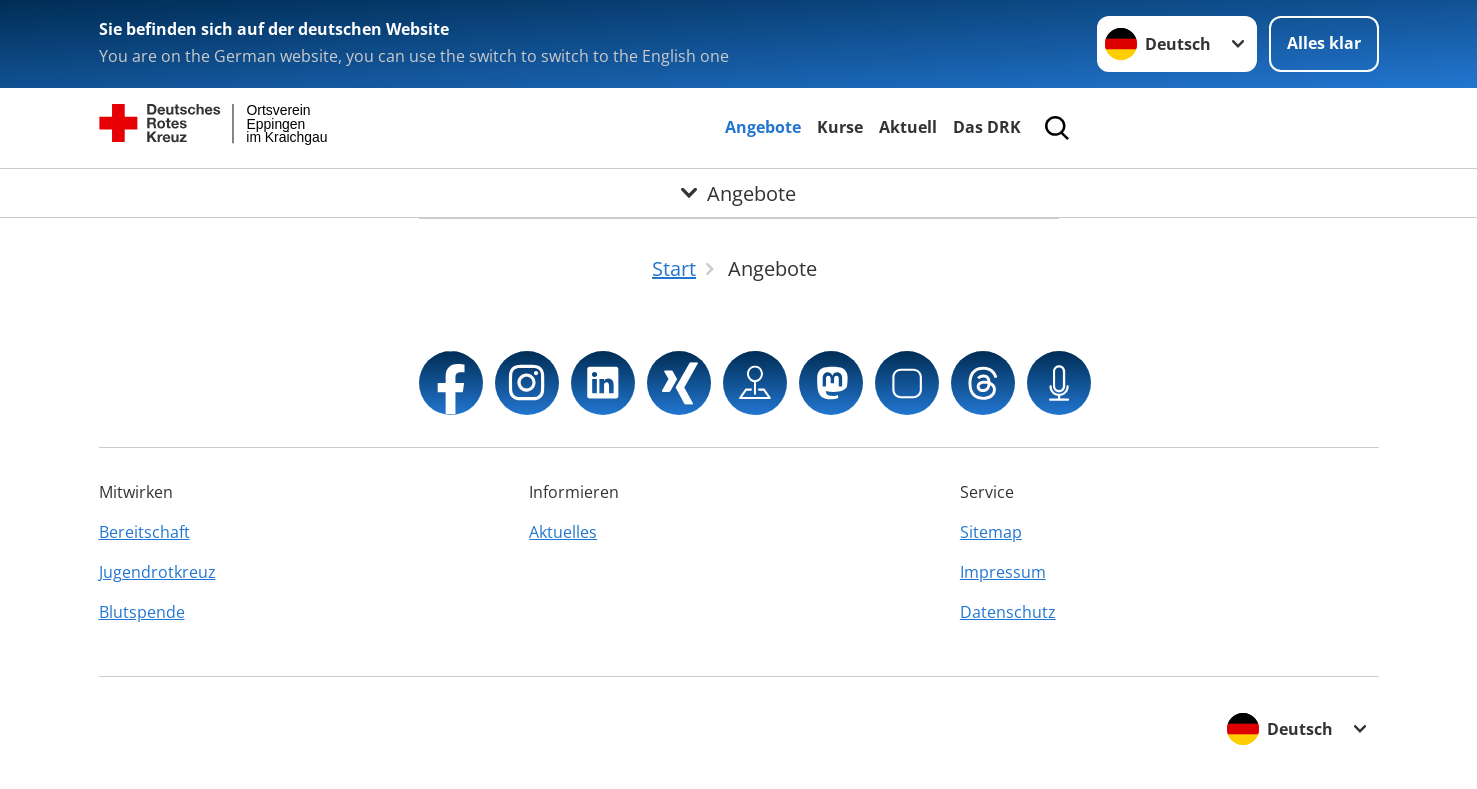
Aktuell (908, 127)
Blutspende (142, 612)
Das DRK (987, 127)
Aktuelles (563, 532)
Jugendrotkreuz (157, 572)
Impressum (1003, 572)
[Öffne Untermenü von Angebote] (738, 193)
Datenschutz (1008, 612)
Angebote (763, 127)
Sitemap (991, 532)
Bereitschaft (144, 532)
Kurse (840, 127)
